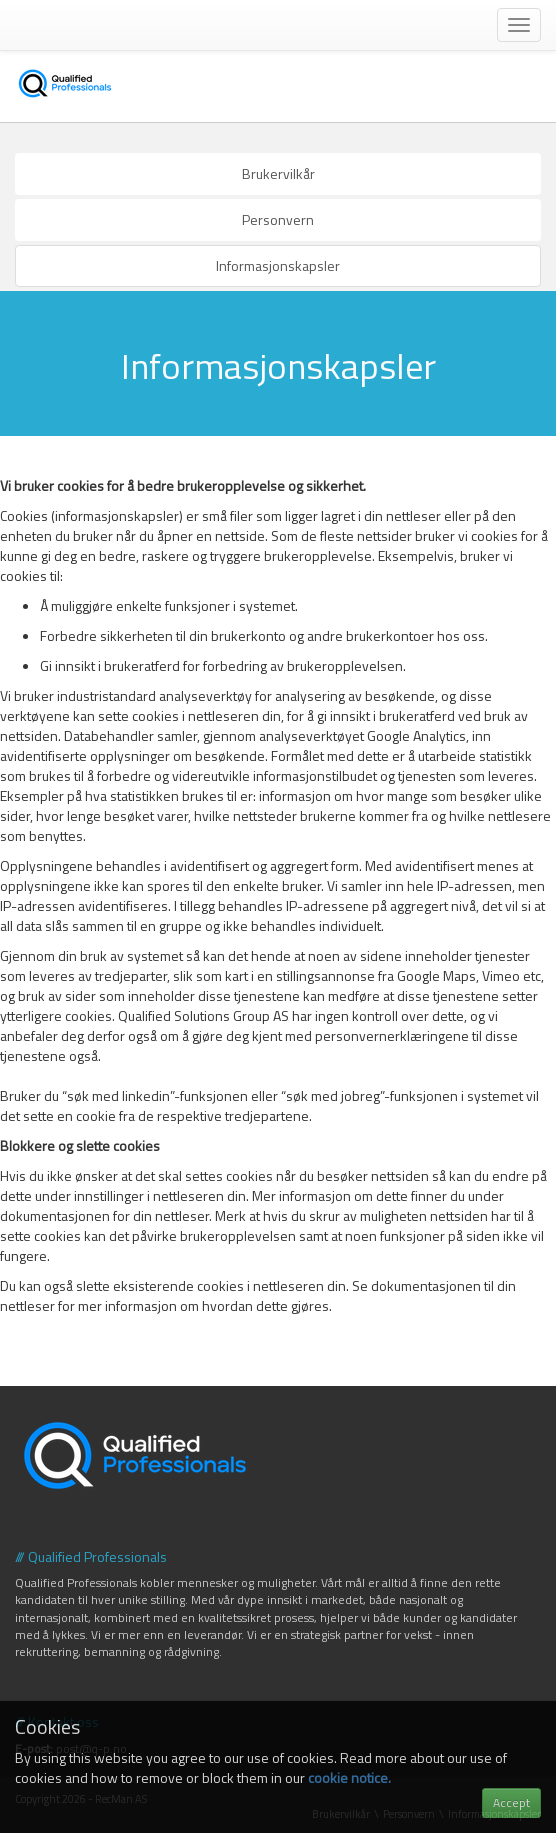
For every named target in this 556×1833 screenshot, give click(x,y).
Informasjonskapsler (278, 265)
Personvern (278, 219)
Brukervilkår (278, 173)
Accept (511, 1802)
